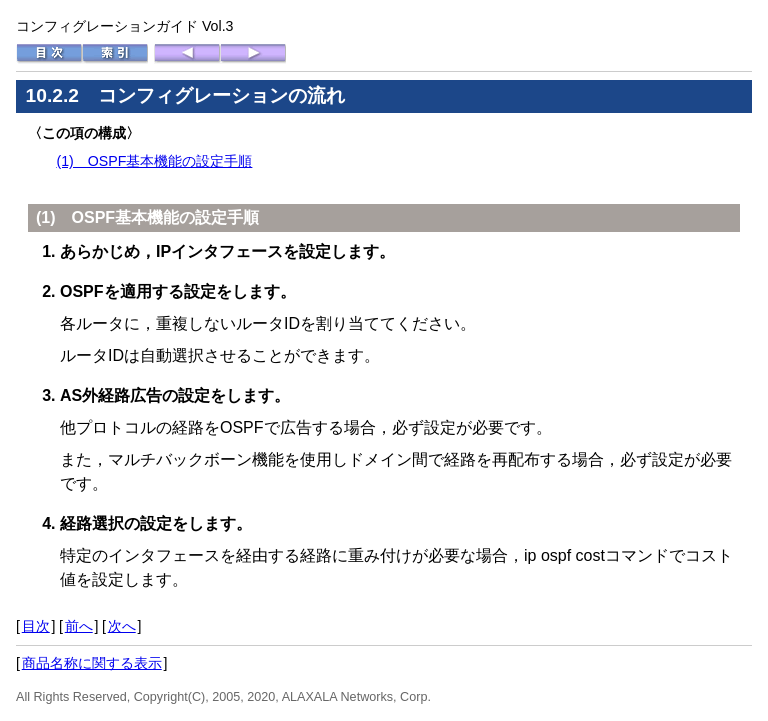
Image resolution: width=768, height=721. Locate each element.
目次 (36, 626)
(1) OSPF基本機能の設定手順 (154, 161)
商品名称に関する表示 (92, 663)
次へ (122, 626)
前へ (79, 626)
